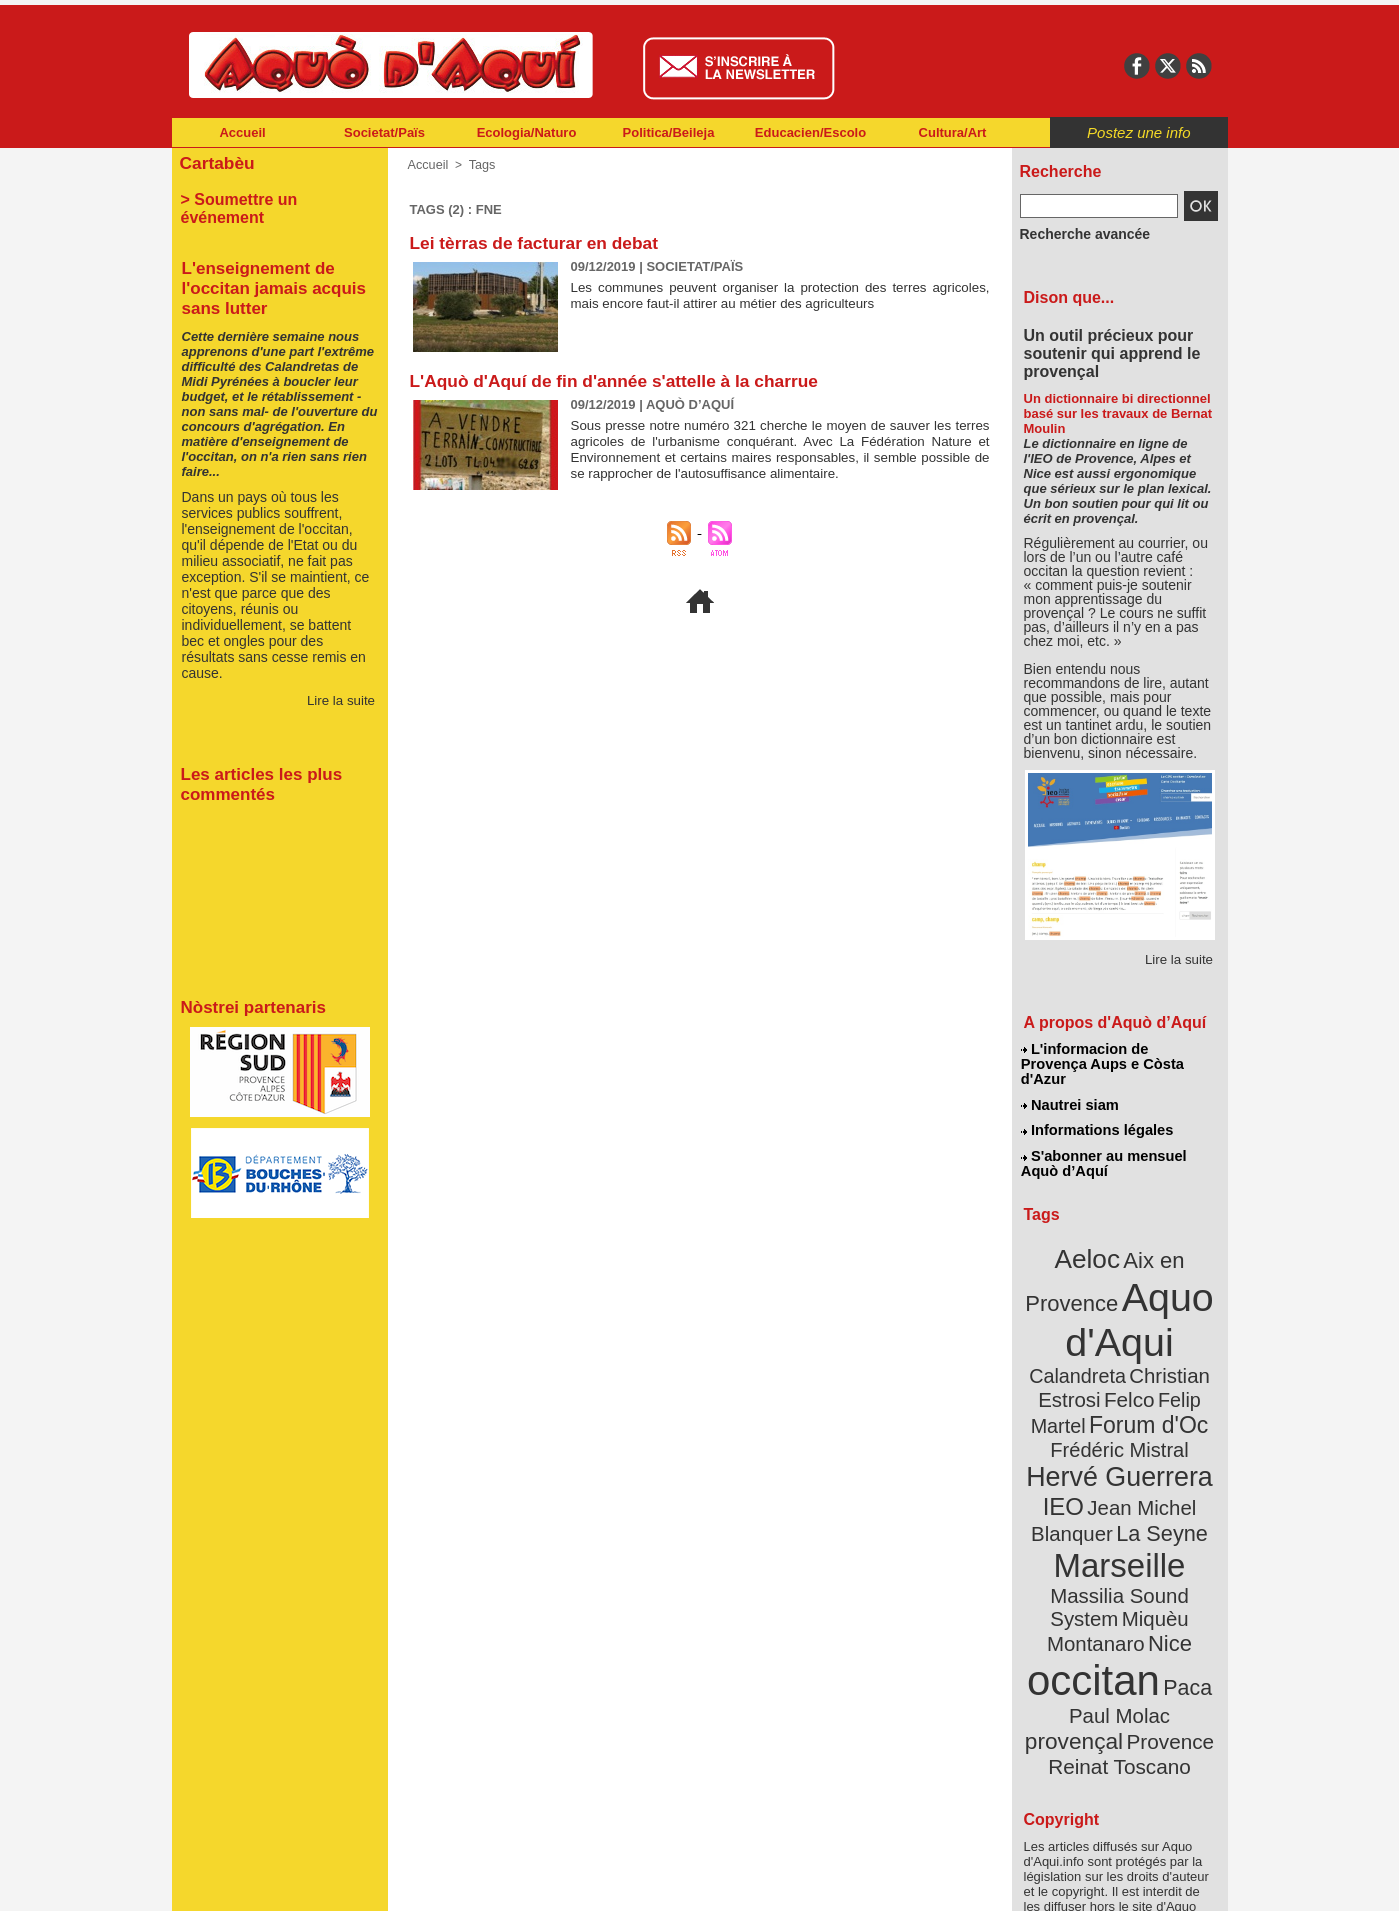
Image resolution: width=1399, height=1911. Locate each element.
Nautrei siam (1071, 1086)
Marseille (1086, 1480)
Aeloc (1091, 1232)
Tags (478, 165)
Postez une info (1138, 132)
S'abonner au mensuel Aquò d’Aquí (1103, 1141)
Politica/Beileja (669, 132)
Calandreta (1167, 1310)
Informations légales (1097, 1110)
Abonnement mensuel (435, 1881)
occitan (1097, 1560)
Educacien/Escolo (810, 132)
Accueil (242, 132)
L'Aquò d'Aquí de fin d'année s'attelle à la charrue (622, 381)
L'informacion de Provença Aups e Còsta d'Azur (1118, 1055)
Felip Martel (1089, 1357)
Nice (1163, 1528)
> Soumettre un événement (270, 196)
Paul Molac (1075, 1594)
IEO (1070, 1429)
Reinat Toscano (1135, 1625)
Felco (1184, 1334)
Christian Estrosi (1095, 1334)
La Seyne (1156, 1452)
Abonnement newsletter (259, 1881)
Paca (1178, 1566)
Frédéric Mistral (1141, 1380)
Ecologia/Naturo (527, 132)
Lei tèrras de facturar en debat (539, 243)
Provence (1092, 1615)
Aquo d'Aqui (1115, 1284)
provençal (1164, 1593)
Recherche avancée (1076, 233)
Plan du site (612, 1881)
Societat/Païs (384, 132)
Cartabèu (214, 161)
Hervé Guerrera (1120, 1404)
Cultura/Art (953, 132)
